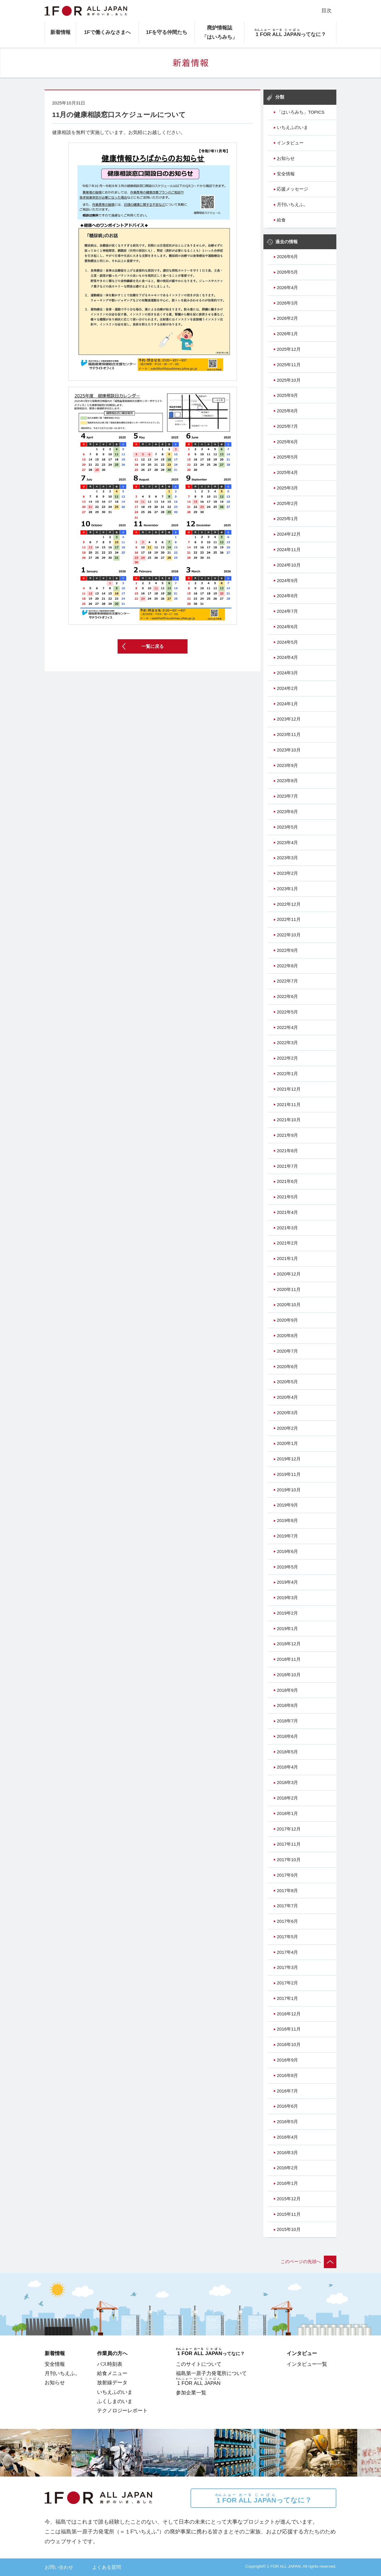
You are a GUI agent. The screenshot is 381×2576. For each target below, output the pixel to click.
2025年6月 (287, 441)
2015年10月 (289, 2229)
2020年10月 (289, 1304)
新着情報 (60, 32)
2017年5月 (287, 1936)
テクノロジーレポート (122, 2410)
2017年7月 (287, 1905)
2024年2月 (287, 688)
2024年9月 (287, 580)
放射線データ (112, 2382)
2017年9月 (287, 1875)
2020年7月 (287, 1351)
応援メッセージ (292, 189)
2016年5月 (287, 2121)
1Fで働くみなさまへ (107, 32)
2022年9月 (287, 950)
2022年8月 (287, 965)
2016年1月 (287, 2183)
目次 (326, 10)
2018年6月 (287, 1736)
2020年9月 (287, 1320)
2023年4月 (287, 842)
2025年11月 (289, 364)
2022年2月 (287, 1058)
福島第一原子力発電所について (211, 2373)
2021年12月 (289, 1089)
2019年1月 (287, 1628)
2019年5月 (287, 1567)
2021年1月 (287, 1258)
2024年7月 (287, 611)
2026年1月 (287, 333)
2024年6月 (287, 626)
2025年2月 (287, 503)
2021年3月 (287, 1227)
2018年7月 (287, 1721)
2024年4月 (287, 657)
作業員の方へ (112, 2353)
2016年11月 (289, 2029)
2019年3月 (287, 1597)
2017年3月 (287, 1967)
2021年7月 (287, 1166)
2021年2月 (287, 1243)
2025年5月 (287, 457)
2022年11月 (289, 919)
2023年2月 (287, 873)
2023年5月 (287, 827)
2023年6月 (287, 811)
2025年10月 (289, 380)
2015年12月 (289, 2198)
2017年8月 (287, 1890)
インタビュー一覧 (307, 2364)
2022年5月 (287, 1012)
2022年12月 (289, 904)
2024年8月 (287, 595)
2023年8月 (287, 780)
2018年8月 (287, 1705)
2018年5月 (287, 1751)
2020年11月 (289, 1289)
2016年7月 (287, 2091)
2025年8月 (287, 410)
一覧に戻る (152, 646)
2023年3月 (287, 857)
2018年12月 (289, 1643)
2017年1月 (287, 1998)
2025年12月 (289, 349)
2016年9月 (287, 2060)
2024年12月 (289, 534)
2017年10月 (289, 1859)
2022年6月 (287, 996)
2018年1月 (287, 1813)
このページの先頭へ (308, 2261)
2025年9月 (287, 395)
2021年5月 (287, 1197)
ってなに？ (263, 2498)
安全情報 (286, 173)
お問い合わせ (59, 2567)
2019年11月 (289, 1474)
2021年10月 (289, 1119)
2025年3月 (287, 488)
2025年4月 (287, 472)
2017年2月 (287, 1983)
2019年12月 (289, 1459)
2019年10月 (289, 1489)
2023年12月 (289, 719)
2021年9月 (287, 1135)
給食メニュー (112, 2373)
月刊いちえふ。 (292, 204)
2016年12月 (289, 2013)
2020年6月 (287, 1366)
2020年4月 (287, 1397)
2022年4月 (287, 1027)
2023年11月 (289, 734)
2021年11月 (289, 1104)
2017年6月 (287, 1921)
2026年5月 (287, 272)
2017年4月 (287, 1952)
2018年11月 (289, 1659)
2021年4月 (287, 1212)
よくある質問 (106, 2567)
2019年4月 (287, 1582)
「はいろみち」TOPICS (300, 112)
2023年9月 (287, 765)
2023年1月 (287, 888)
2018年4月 (287, 1767)
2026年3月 (287, 303)
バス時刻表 (109, 2364)
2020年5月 (287, 1381)
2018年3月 (287, 1782)
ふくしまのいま (114, 2401)
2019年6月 (287, 1551)
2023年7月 (287, 796)
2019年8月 (287, 1520)
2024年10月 (289, 565)
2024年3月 (287, 672)
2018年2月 (287, 1798)
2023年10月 (289, 750)
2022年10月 (289, 935)
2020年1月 (287, 1443)
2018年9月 (287, 1690)
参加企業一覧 (191, 2393)
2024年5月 (287, 642)
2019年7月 (287, 1536)
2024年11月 (289, 549)
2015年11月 (289, 2214)
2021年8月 (287, 1150)
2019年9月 (287, 1505)
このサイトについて (198, 2364)
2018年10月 (289, 1674)
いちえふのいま (292, 127)
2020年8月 (287, 1335)
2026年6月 (287, 256)
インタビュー (290, 143)
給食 (281, 220)
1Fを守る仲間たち (166, 32)
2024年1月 (287, 703)
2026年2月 (287, 318)
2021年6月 (287, 1181)
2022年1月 (287, 1073)
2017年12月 (289, 1829)
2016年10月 (289, 2044)
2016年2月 (287, 2167)
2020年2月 (287, 1428)
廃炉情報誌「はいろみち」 (219, 32)
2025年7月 (287, 426)
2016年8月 (287, 2075)
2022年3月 (287, 1042)
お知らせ (286, 158)
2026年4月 (287, 287)
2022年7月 (287, 981)
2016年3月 (287, 2152)
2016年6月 (287, 2106)
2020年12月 (289, 1274)
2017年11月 (289, 1844)
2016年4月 (287, 2137)
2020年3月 (287, 1412)
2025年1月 (287, 518)
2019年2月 (287, 1613)
